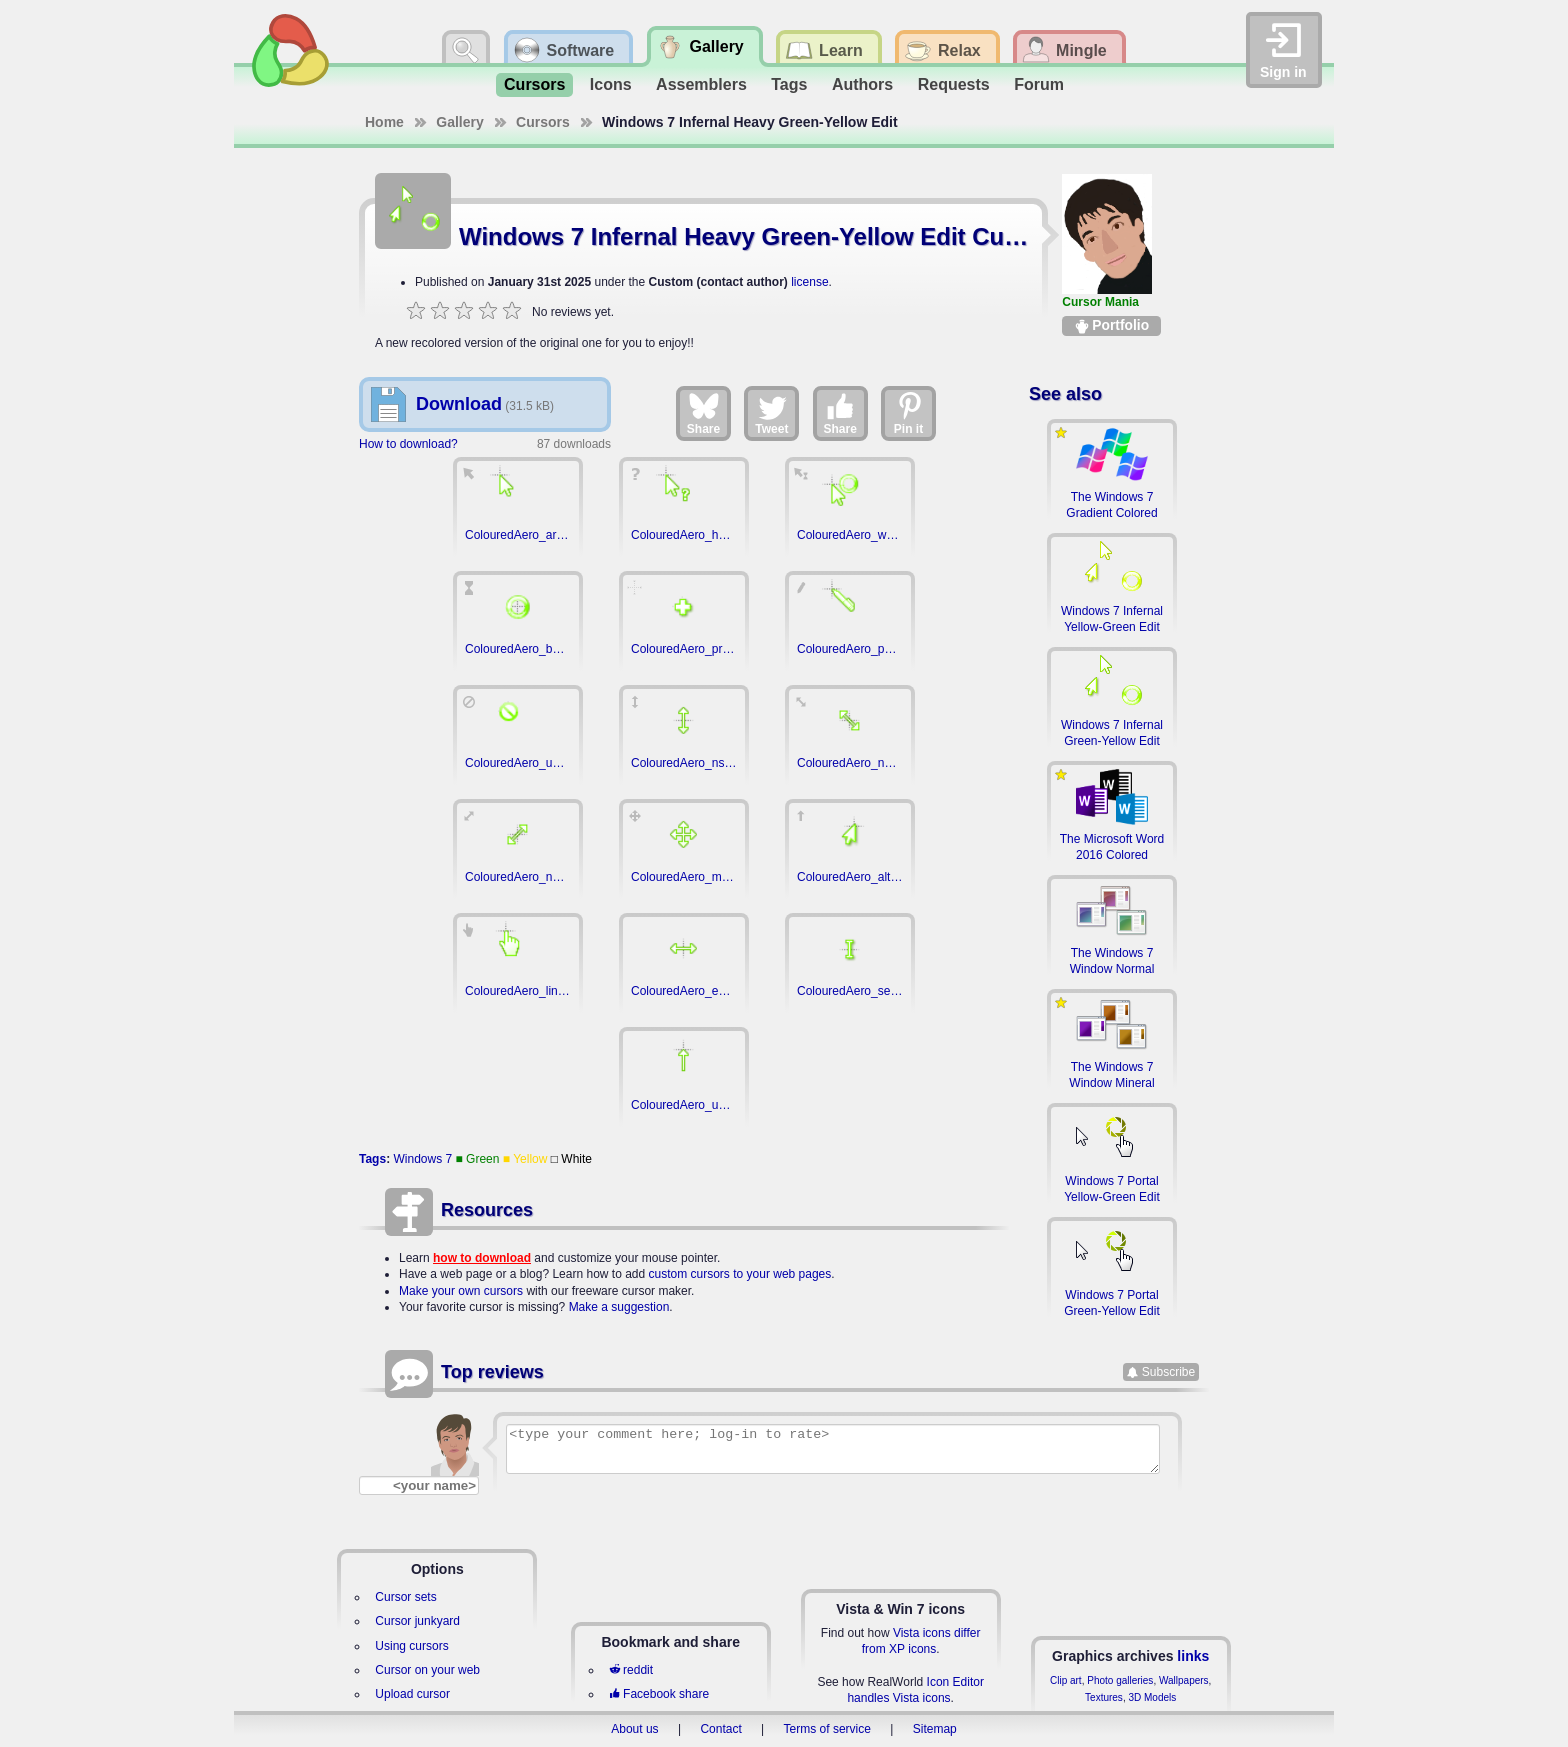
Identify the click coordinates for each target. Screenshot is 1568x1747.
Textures (1104, 1697)
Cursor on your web (427, 1670)
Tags (789, 84)
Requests (954, 84)
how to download (482, 1258)
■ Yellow (525, 1159)
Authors (862, 84)
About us (634, 1729)
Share (703, 413)
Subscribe (1168, 1372)
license (809, 282)
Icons (611, 84)
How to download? (408, 444)
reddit (631, 1670)
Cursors (534, 84)
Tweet (771, 413)
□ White (571, 1159)
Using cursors (411, 1646)
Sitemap (935, 1729)
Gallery (459, 122)
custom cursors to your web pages (740, 1274)
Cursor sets (405, 1597)
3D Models (1152, 1697)
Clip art (1066, 1680)
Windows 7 (422, 1159)
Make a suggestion (619, 1307)
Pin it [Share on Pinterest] (909, 413)
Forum (1039, 84)
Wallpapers (1184, 1680)
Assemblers (701, 84)
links (1193, 1656)
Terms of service (827, 1729)
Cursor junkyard (417, 1621)
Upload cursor (412, 1694)
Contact (720, 1729)
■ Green (478, 1159)
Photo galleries (1120, 1680)
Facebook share (659, 1694)
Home (384, 122)
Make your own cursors (461, 1291)
